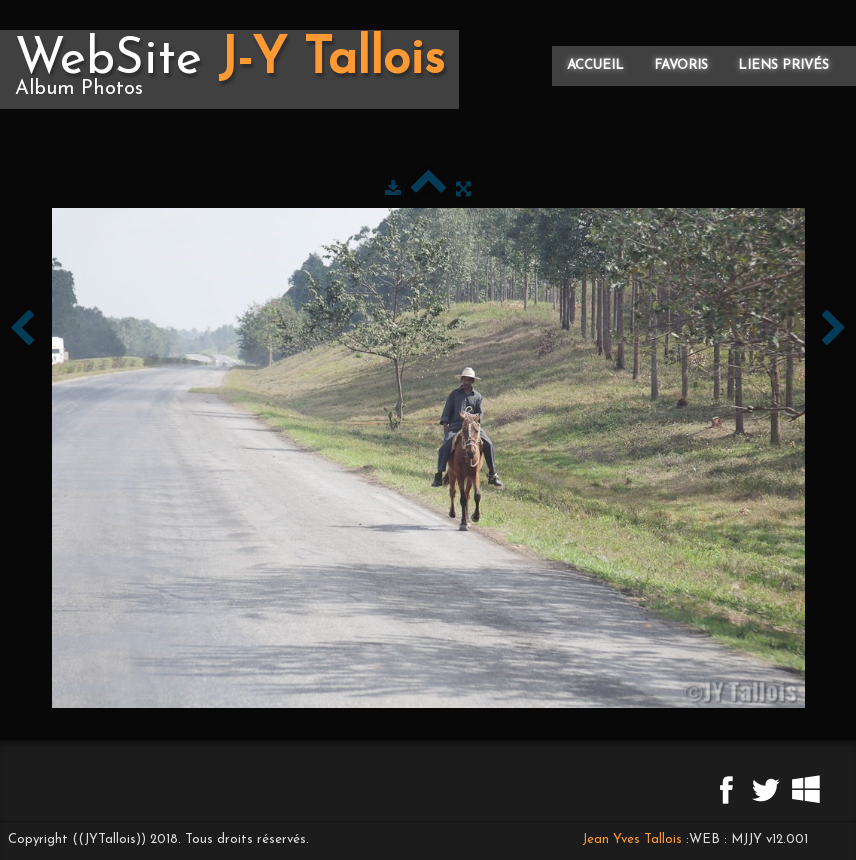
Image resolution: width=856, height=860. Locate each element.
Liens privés (783, 65)
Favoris (681, 65)
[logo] (229, 69)
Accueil (595, 65)
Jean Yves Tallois (632, 839)
